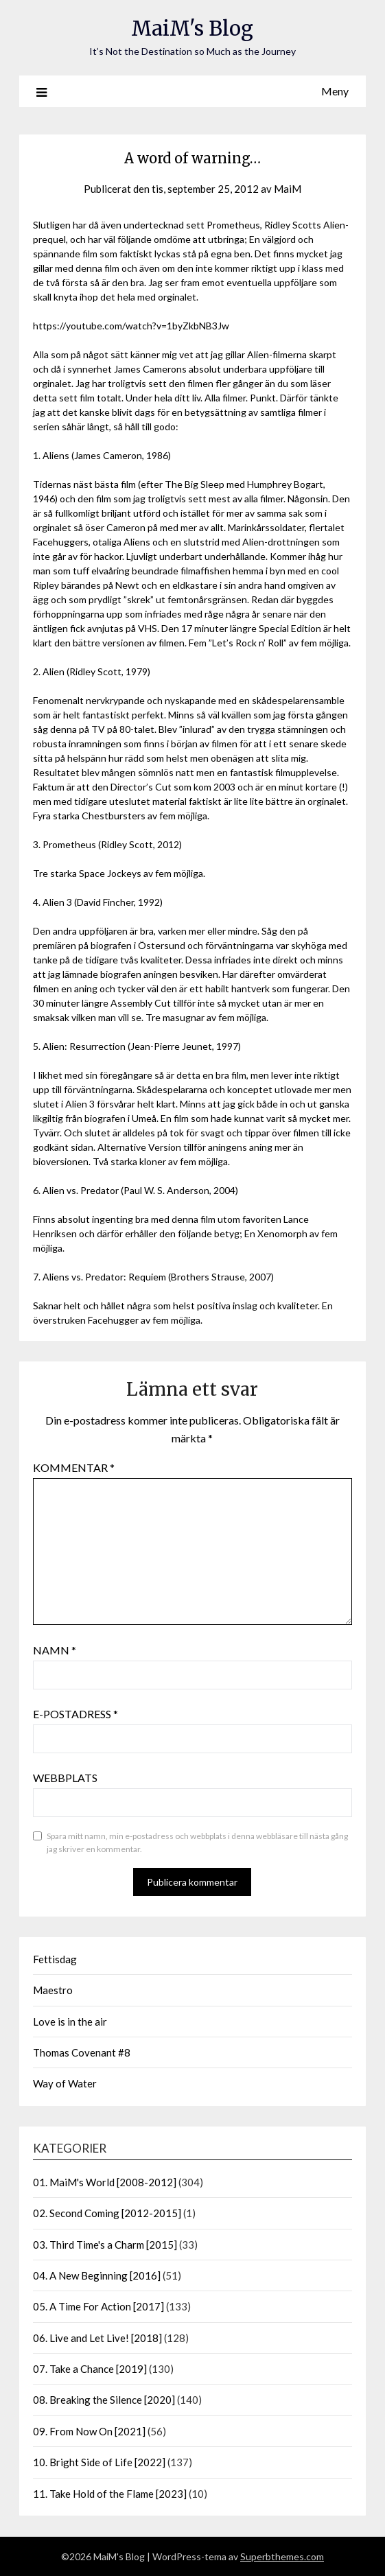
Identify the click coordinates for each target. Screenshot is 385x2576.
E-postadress (75, 1713)
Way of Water (65, 2083)
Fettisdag (55, 1959)
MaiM (287, 189)
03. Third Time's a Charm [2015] (105, 2244)
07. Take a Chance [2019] (90, 2369)
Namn (54, 1649)
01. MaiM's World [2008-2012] (104, 2182)
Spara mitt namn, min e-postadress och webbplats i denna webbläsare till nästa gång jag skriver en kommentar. (197, 1843)
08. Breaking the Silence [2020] (104, 2399)
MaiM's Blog (192, 28)
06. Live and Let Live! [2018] (97, 2338)
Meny (335, 90)
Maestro (53, 1990)
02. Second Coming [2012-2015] (107, 2213)
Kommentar (74, 1467)
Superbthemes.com (282, 2556)
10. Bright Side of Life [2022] (99, 2462)
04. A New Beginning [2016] (97, 2275)
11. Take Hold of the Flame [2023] (110, 2493)
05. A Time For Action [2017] (98, 2306)
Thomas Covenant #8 (81, 2052)
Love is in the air (70, 2021)
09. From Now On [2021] (89, 2431)
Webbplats (65, 1777)
